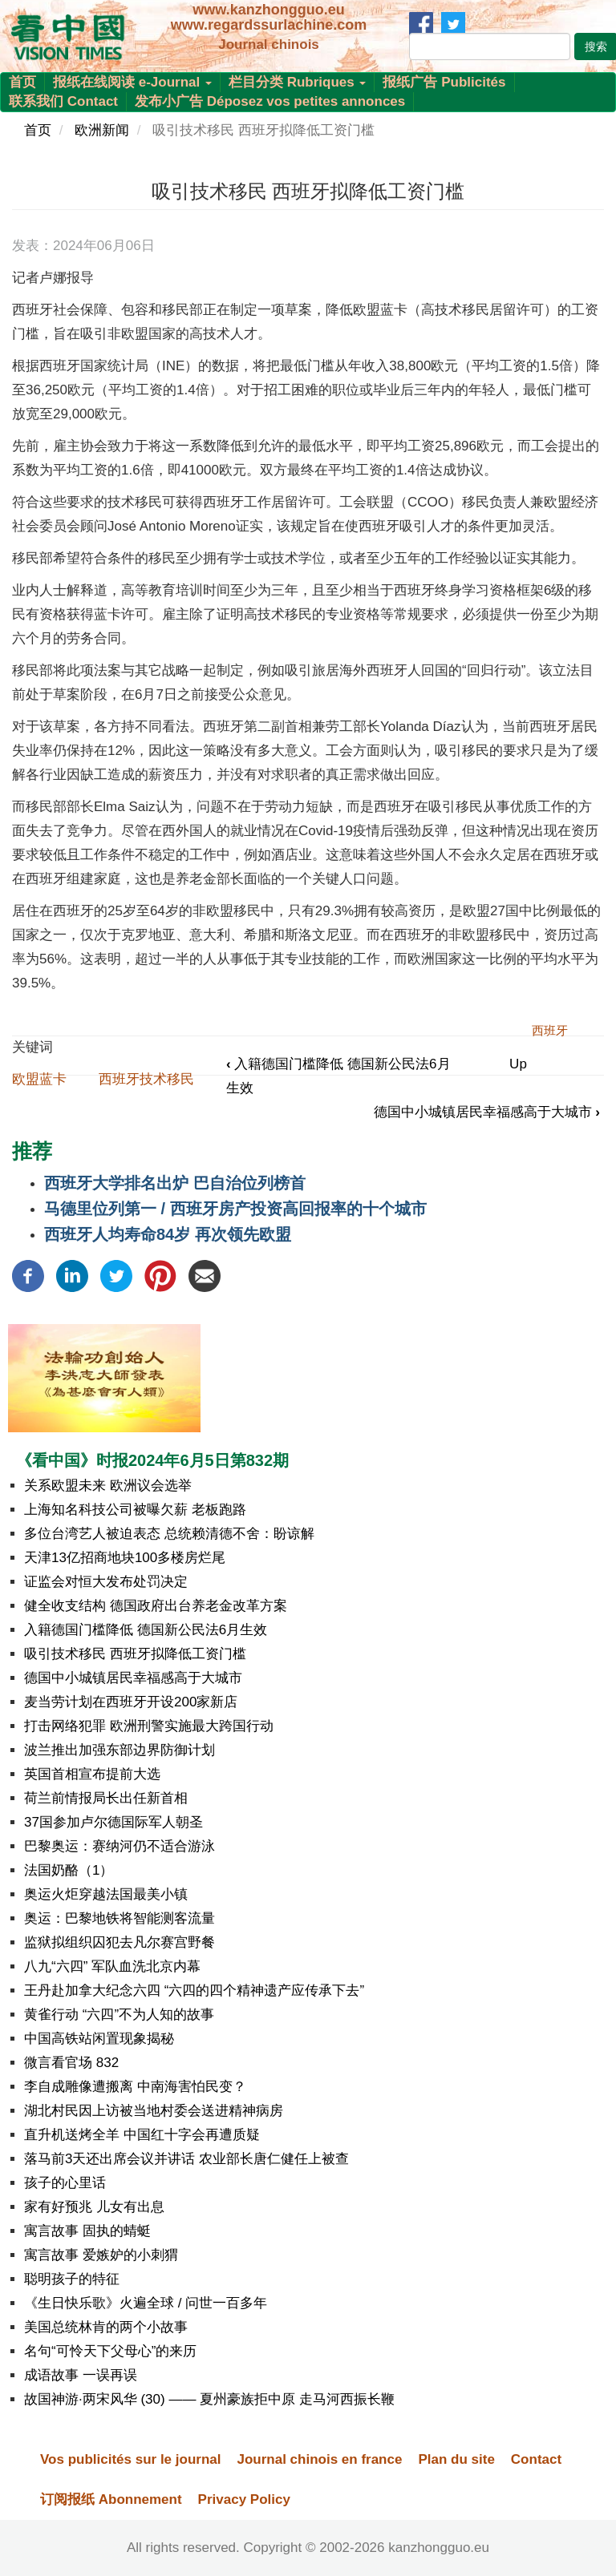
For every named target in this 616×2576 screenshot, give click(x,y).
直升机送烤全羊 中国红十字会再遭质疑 (142, 2134)
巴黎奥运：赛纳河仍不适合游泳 (119, 1846)
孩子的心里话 (65, 2182)
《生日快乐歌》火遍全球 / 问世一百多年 (145, 2303)
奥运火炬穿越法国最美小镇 (106, 1894)
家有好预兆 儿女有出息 (94, 2207)
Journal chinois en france (319, 2459)
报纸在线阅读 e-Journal (132, 82)
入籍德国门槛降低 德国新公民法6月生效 (145, 1629)
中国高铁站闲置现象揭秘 (99, 2038)
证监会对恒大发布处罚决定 (106, 1581)
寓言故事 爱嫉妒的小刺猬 (101, 2255)
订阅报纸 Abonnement (111, 2499)
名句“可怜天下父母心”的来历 (110, 2351)
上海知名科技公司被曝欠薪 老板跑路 (135, 1509)
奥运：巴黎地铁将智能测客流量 (119, 1918)
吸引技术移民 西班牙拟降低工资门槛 (135, 1653)
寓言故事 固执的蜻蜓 (87, 2231)
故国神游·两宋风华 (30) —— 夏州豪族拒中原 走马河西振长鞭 (209, 2399)
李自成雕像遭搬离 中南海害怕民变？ (135, 2086)
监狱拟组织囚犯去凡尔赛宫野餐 (119, 1942)
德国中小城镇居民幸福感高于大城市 (487, 1112)
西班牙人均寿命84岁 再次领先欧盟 (167, 1234)
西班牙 (550, 1030)
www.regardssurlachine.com (269, 25)
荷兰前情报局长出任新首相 (106, 1798)
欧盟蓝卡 (39, 1079)
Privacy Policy (244, 2499)
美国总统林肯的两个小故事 (106, 2327)
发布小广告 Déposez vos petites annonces (270, 101)
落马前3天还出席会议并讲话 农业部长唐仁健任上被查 (186, 2158)
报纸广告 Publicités (444, 82)
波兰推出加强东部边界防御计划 (119, 1750)
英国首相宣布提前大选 (92, 1774)
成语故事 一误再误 (80, 2375)
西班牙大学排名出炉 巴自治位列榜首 (175, 1183)
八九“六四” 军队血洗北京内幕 (112, 1966)
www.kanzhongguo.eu (268, 10)
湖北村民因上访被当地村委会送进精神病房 (153, 2110)
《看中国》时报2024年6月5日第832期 (152, 1460)
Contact (536, 2459)
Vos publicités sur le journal (130, 2459)
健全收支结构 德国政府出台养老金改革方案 (155, 1605)
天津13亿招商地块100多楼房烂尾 (124, 1557)
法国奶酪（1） (68, 1870)
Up (518, 1064)
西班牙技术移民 (146, 1079)
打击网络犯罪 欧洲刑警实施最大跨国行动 (149, 1726)
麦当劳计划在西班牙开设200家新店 (130, 1702)
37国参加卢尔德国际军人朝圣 (113, 1822)
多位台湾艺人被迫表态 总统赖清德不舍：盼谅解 (169, 1533)
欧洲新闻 (102, 130)
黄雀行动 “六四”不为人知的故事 (119, 2014)
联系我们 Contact (63, 101)
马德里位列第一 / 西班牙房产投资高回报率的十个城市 (235, 1208)
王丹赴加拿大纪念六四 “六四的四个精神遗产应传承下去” (194, 1990)
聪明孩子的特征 (72, 2279)
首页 (22, 82)
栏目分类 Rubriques (298, 82)
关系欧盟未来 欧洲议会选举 (108, 1485)
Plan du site (456, 2459)
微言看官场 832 (71, 2062)
